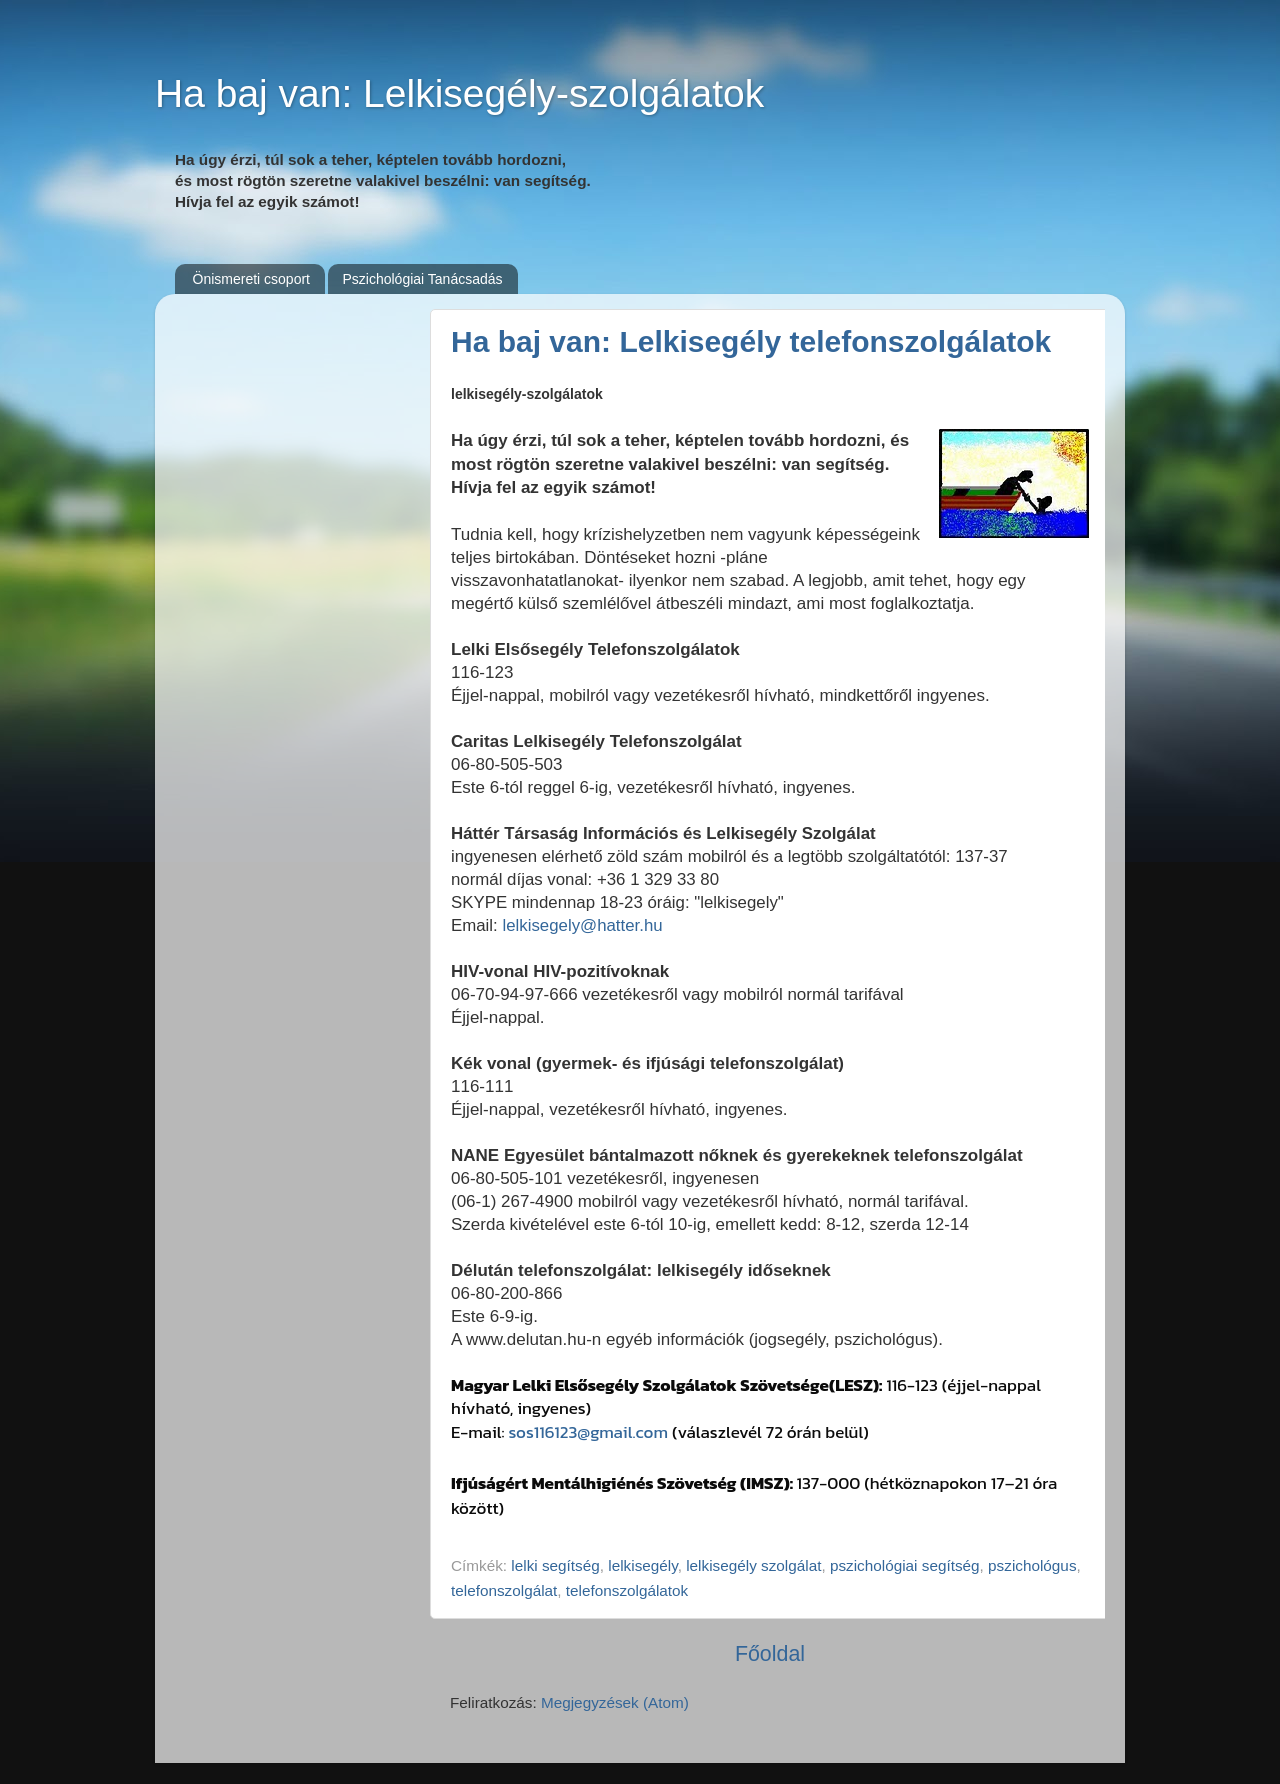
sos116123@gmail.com (588, 1432)
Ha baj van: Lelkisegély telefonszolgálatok (751, 341)
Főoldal (770, 1654)
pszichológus (1032, 1565)
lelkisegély (642, 1565)
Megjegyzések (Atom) (615, 1702)
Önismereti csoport (251, 279)
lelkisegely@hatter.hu (582, 925)
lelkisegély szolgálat (753, 1565)
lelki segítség (555, 1565)
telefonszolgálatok (627, 1590)
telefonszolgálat (504, 1590)
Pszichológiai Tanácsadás (422, 279)
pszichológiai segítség (905, 1565)
